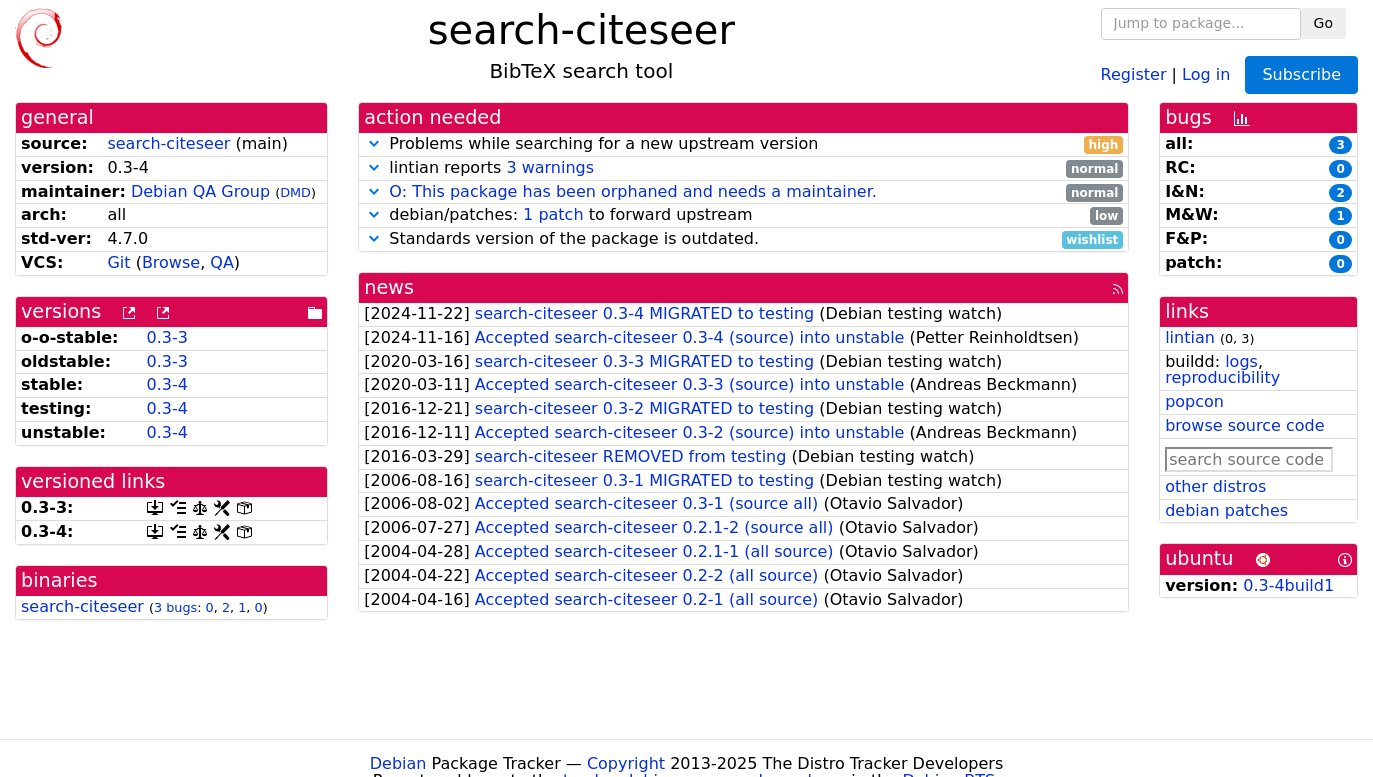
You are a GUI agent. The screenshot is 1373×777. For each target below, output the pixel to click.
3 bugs (175, 607)
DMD (295, 192)
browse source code (1244, 425)
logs (1241, 361)
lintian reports (743, 168)
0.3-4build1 (1288, 585)
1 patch (553, 214)
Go (1323, 23)
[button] (374, 143)
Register (1134, 73)
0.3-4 (167, 384)
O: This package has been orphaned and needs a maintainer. (633, 191)
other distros (1215, 486)
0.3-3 (167, 337)
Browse (171, 262)
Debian (398, 763)
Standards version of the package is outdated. (743, 239)
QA (222, 262)
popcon (1194, 401)
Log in (1206, 73)
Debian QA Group (200, 191)
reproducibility (1222, 377)
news (389, 287)
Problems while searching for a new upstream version (743, 144)
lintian (1190, 337)
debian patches (1226, 510)
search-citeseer (168, 143)
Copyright (626, 763)
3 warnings (550, 167)
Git (118, 262)
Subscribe (1301, 74)
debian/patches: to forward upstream (743, 215)
